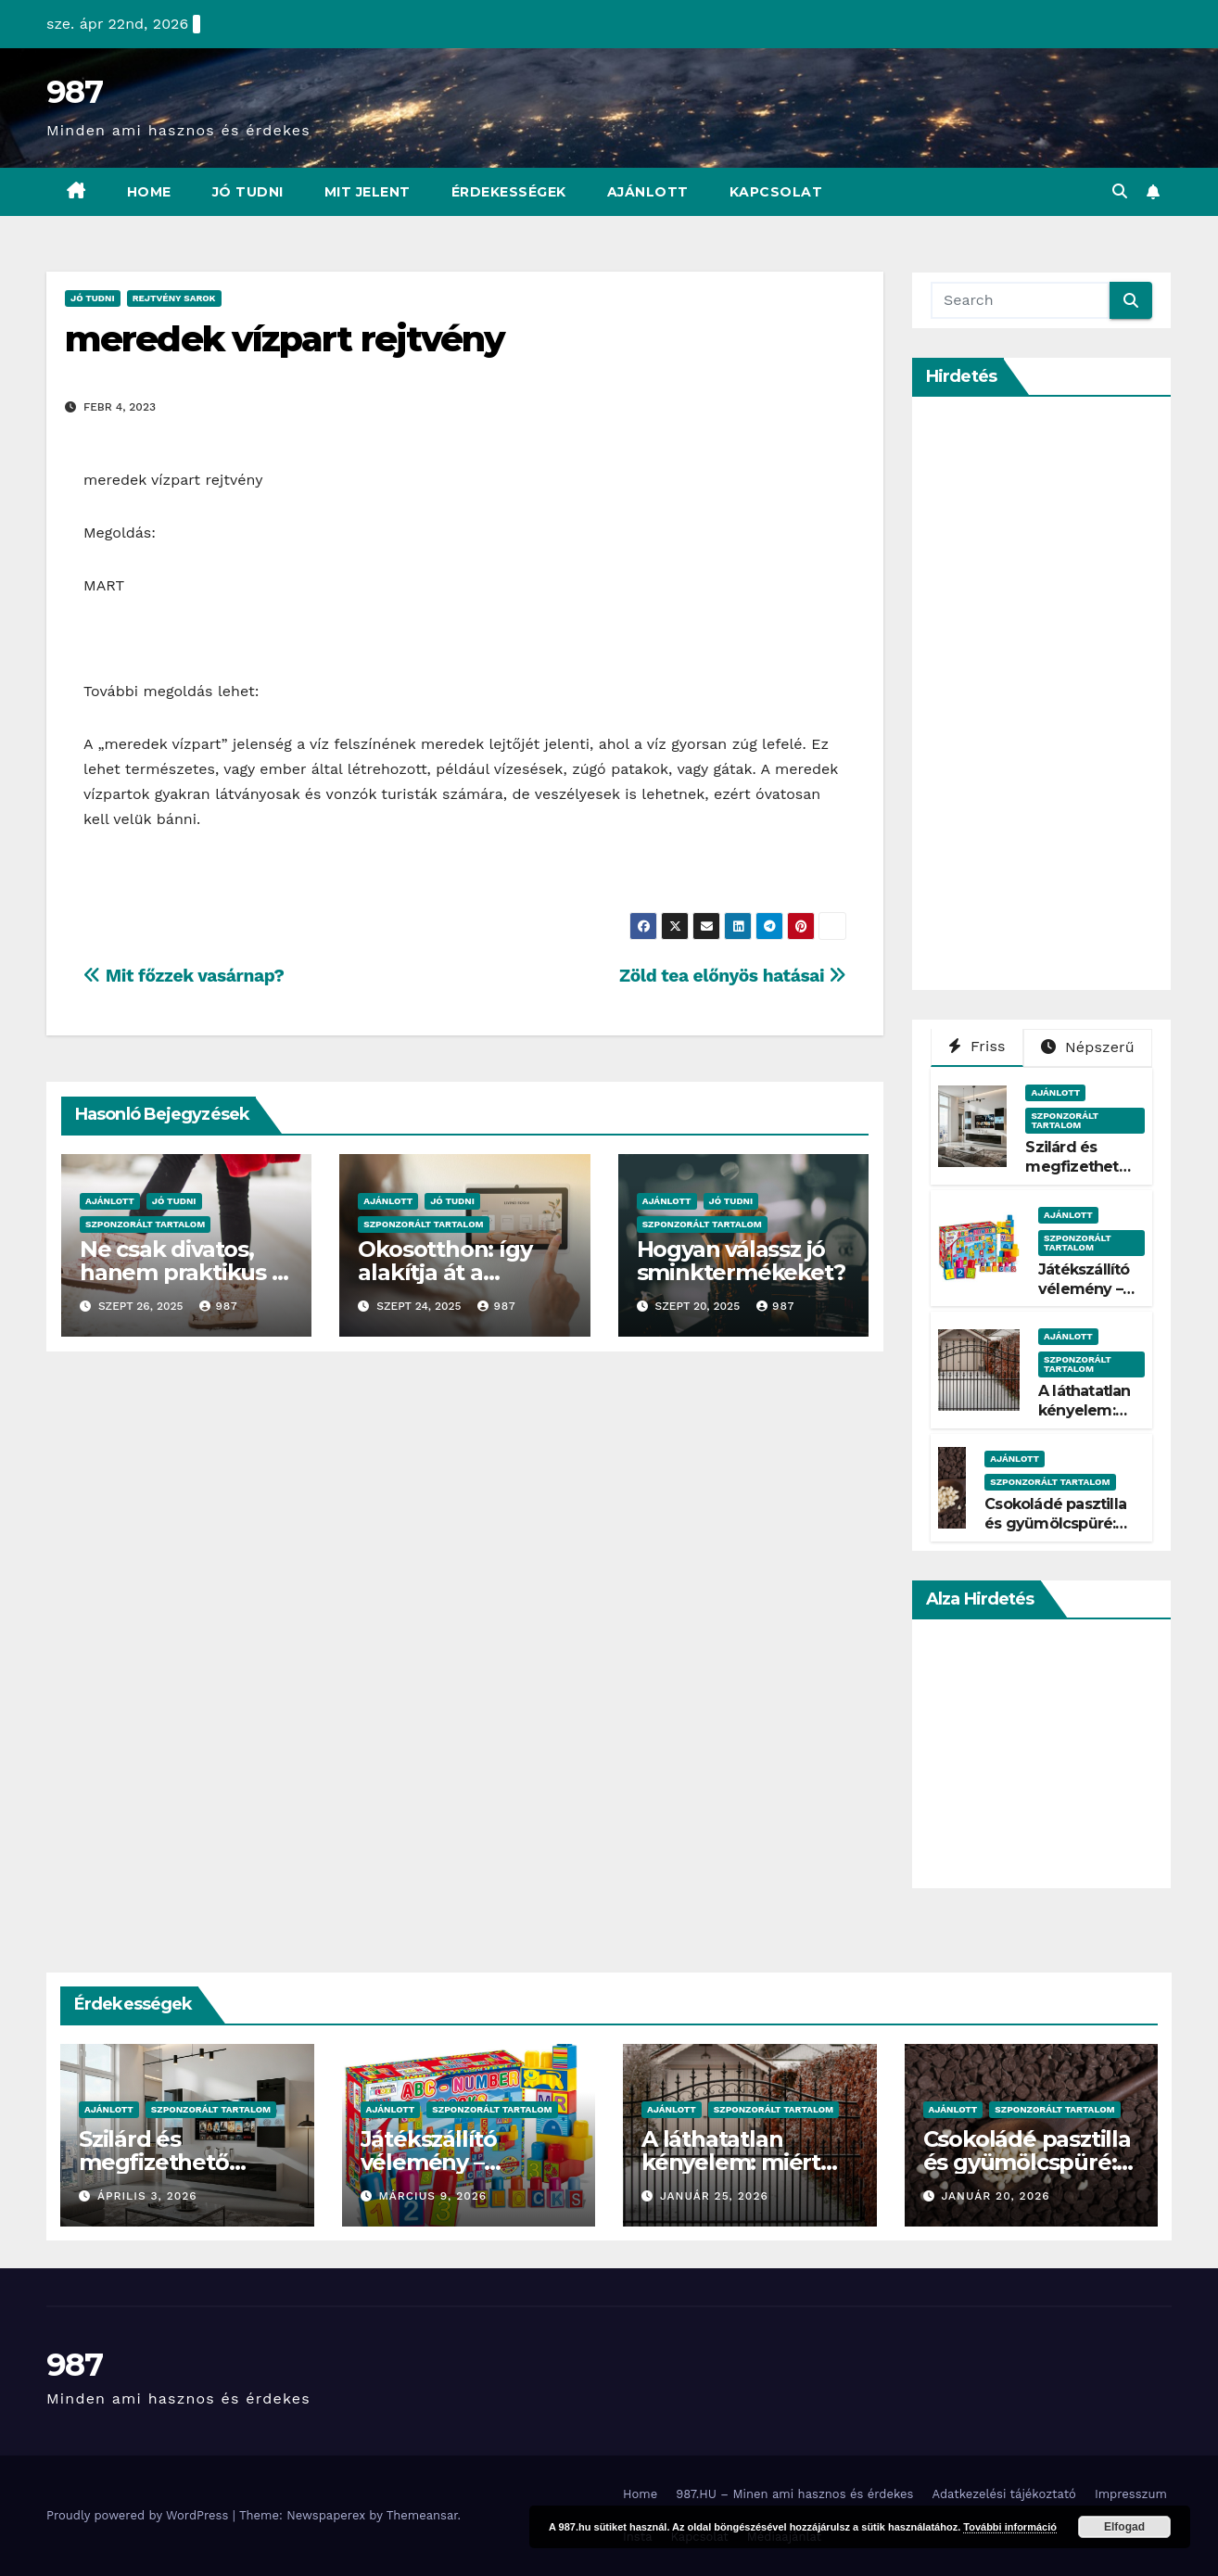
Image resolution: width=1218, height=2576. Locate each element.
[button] (1119, 191)
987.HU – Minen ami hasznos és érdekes (794, 2494)
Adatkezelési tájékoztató (1003, 2494)
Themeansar (422, 2515)
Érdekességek (508, 192)
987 (74, 91)
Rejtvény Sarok (174, 298)
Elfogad (1124, 2526)
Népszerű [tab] (1088, 1047)
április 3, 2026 (147, 2195)
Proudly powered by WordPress (139, 2515)
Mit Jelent (367, 192)
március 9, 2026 (432, 2195)
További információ (1010, 2526)
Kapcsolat (776, 192)
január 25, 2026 (714, 2195)
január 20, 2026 (995, 2195)
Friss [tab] (977, 1046)
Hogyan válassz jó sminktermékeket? (741, 1261)
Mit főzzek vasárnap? (184, 975)
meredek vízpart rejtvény (284, 339)
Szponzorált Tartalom (145, 1224)
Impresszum (1131, 2494)
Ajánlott (648, 192)
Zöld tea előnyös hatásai (732, 975)
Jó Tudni (248, 192)
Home (149, 192)
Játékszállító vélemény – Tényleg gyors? (1084, 1298)
